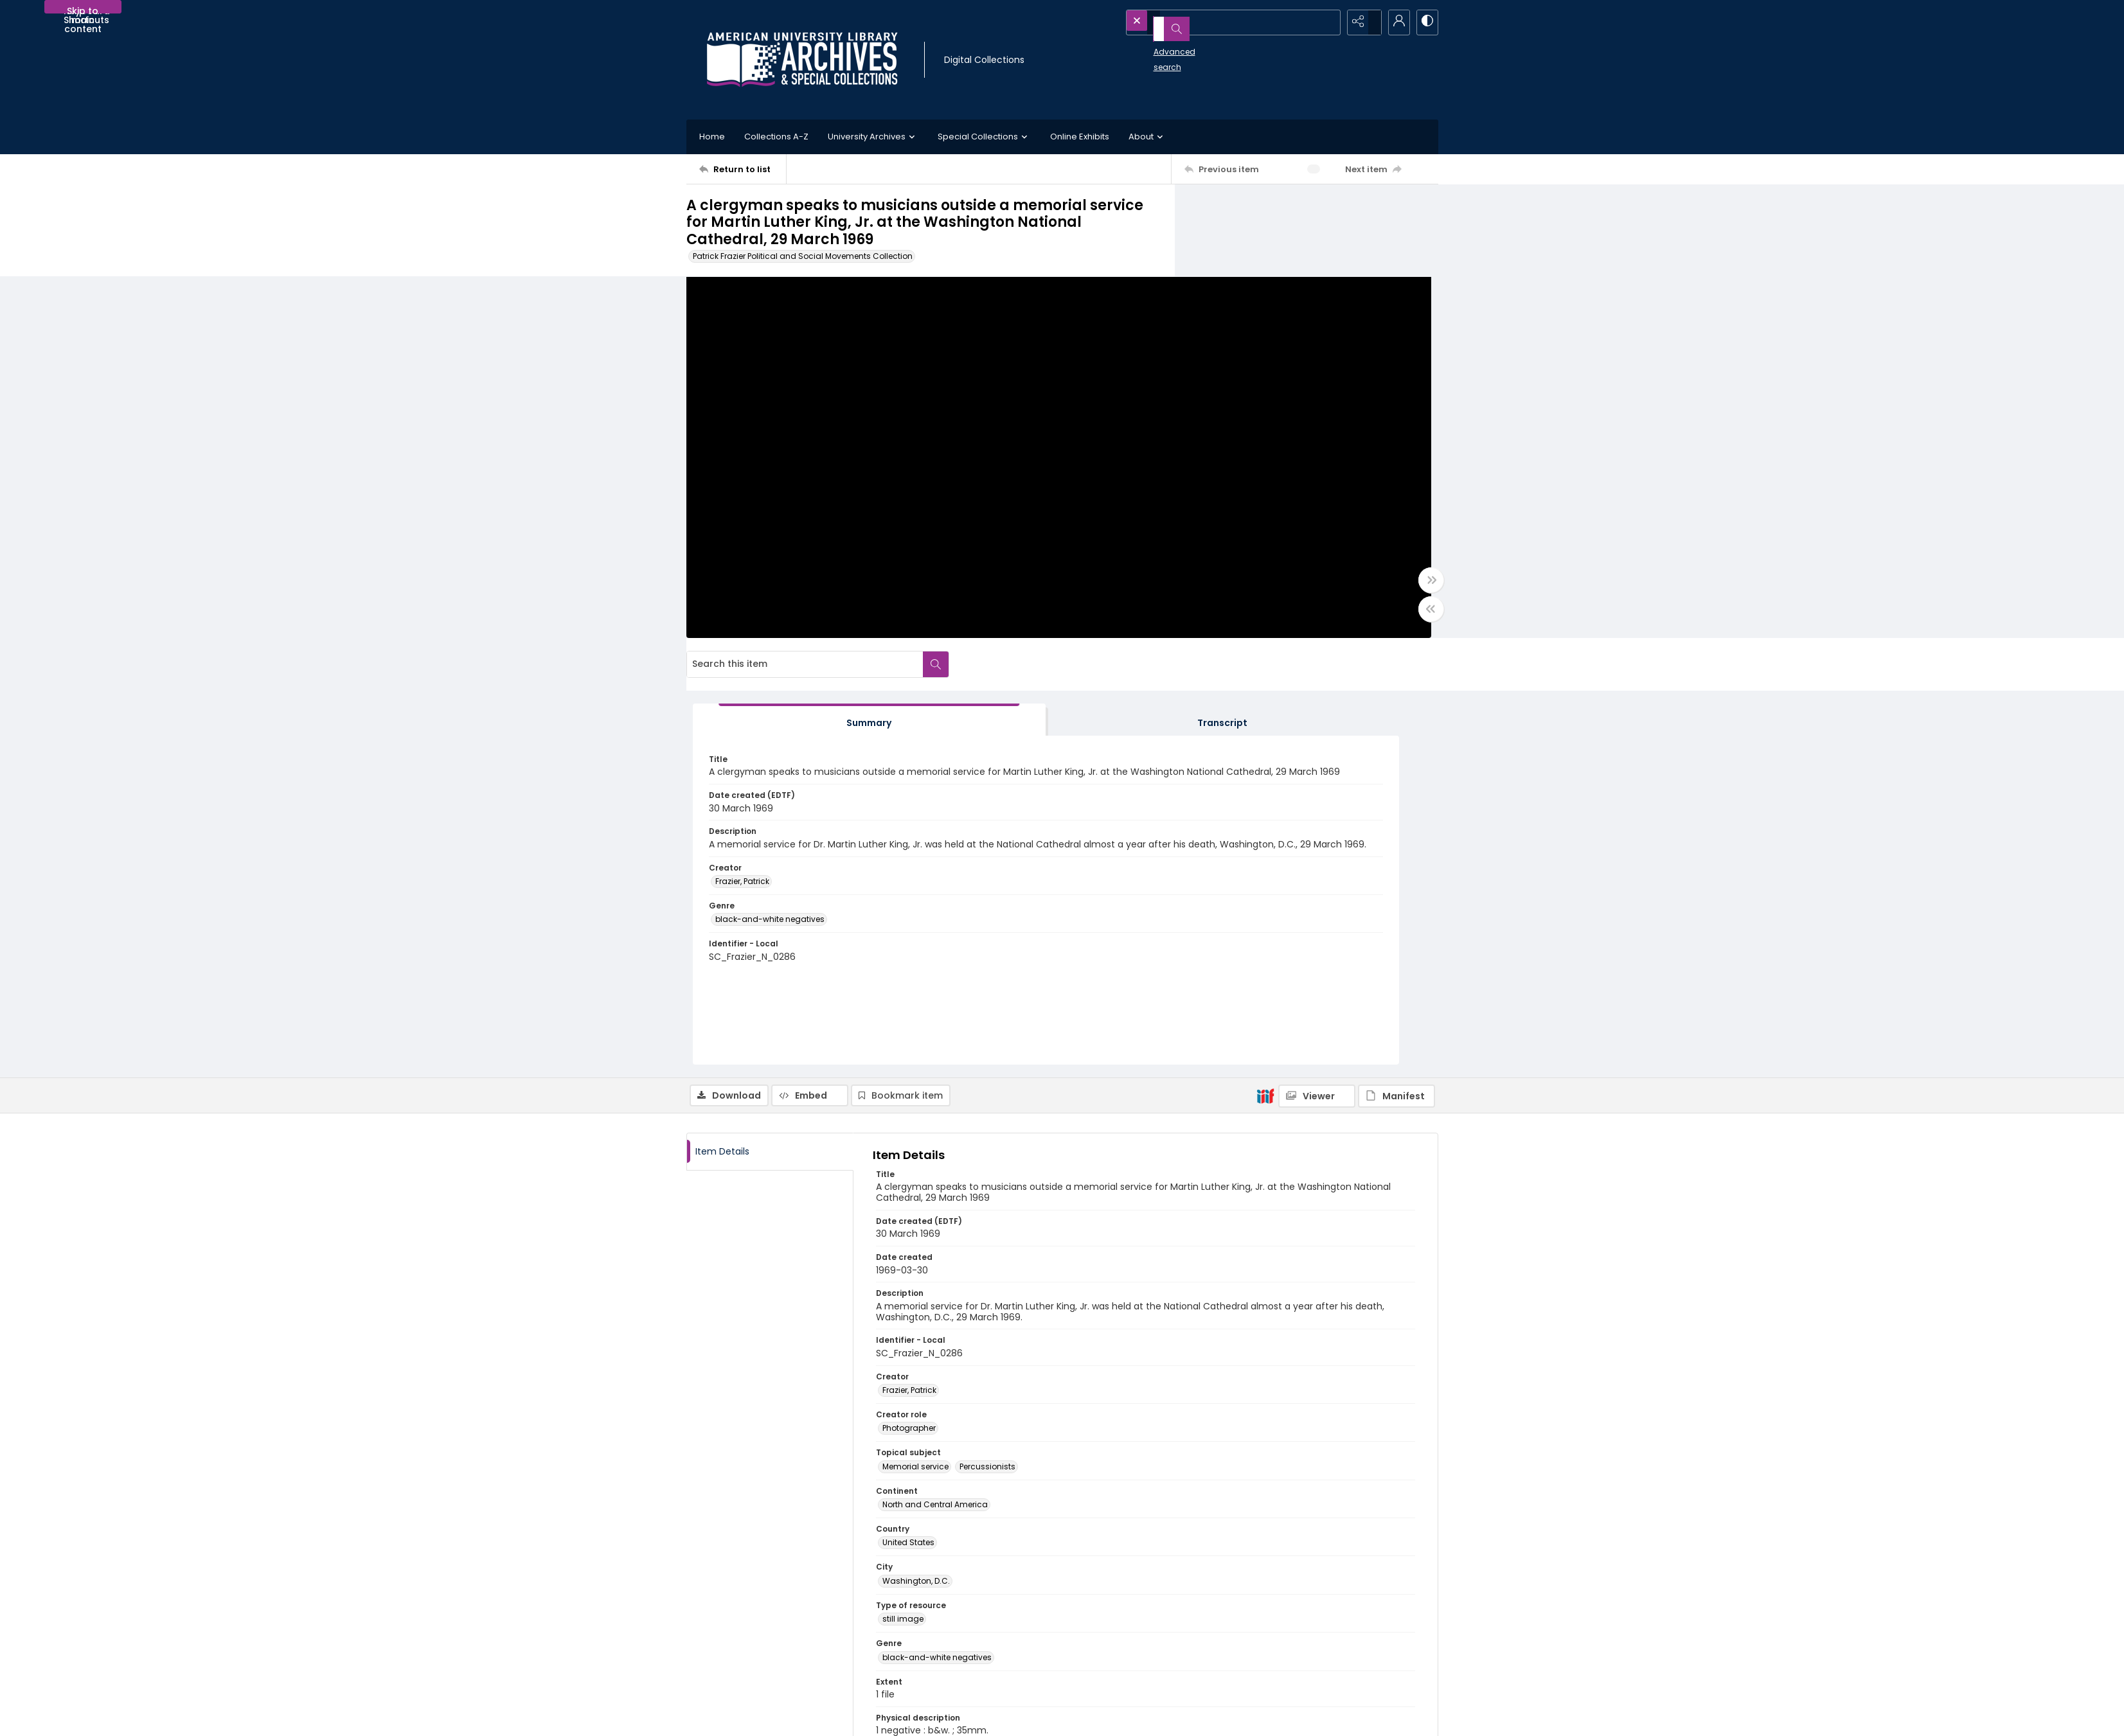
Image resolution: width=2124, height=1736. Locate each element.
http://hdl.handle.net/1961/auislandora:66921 (975, 1500)
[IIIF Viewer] (1316, 681)
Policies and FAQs (1109, 1622)
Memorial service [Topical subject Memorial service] (915, 1052)
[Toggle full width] (1187, 592)
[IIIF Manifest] (1396, 681)
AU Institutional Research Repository (1333, 1628)
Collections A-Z (776, 136)
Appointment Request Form (940, 1653)
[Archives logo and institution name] (802, 59)
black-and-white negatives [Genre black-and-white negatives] (1271, 570)
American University (1302, 1597)
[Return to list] (742, 169)
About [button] (1147, 136)
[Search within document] (1425, 211)
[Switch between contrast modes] (1425, 22)
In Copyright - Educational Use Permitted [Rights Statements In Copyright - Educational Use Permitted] (962, 1427)
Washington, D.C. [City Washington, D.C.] (916, 1166)
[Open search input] (1329, 22)
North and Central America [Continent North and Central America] (935, 1090)
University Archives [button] (873, 136)
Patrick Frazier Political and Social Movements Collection (803, 256)
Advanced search (1159, 45)
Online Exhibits (1079, 136)
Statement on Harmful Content (1135, 1638)
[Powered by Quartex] (1371, 1717)
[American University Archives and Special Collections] (764, 1613)
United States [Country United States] (908, 1128)
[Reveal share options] (1361, 22)
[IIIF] (1265, 681)
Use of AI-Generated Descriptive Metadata (1157, 1653)
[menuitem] (724, 1716)
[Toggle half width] (1187, 621)
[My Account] (1393, 22)
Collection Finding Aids (1120, 1607)
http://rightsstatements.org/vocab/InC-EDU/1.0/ (985, 1464)
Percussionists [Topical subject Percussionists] (987, 1052)
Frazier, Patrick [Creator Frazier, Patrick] (1244, 531)
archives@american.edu (936, 1668)
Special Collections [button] (984, 136)
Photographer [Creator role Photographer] (909, 1014)
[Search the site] (1207, 22)
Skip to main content (83, 8)
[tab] (1255, 305)
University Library (1295, 1613)
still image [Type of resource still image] (903, 1205)
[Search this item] (1293, 211)
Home (712, 136)
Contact (724, 1717)
